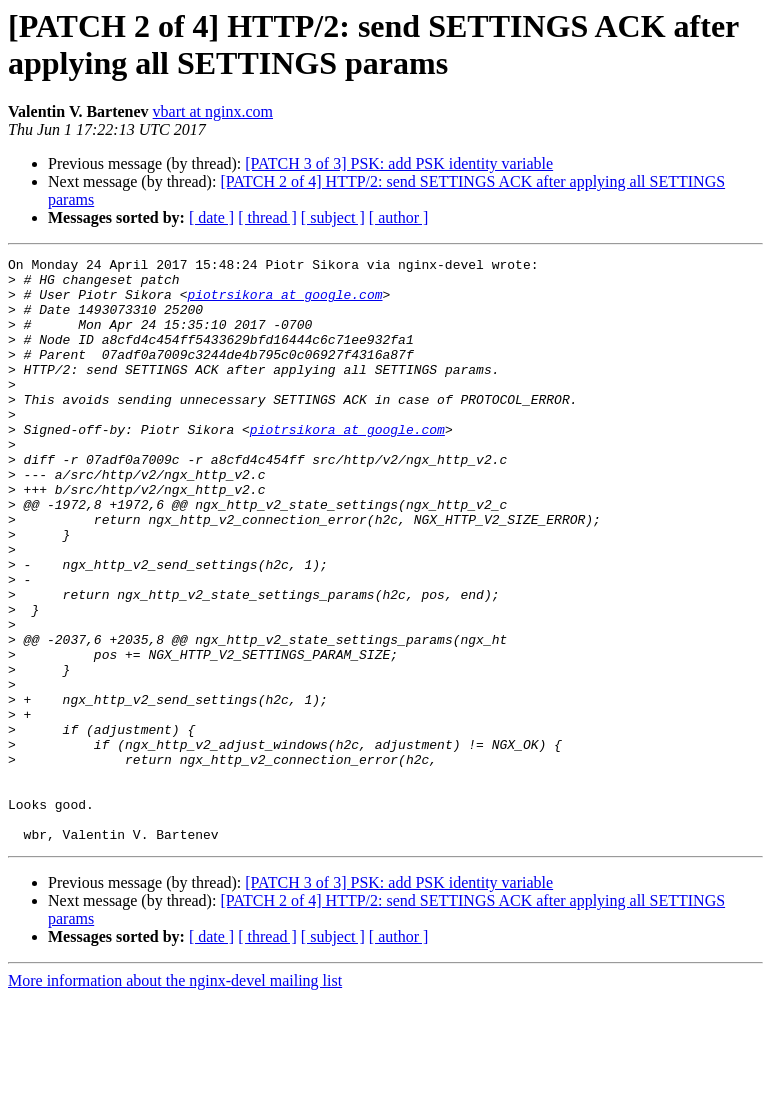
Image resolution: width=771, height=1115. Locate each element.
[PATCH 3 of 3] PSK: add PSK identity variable (399, 163)
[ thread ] (267, 217)
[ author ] (399, 217)
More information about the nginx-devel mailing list (175, 1097)
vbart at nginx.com (213, 111)
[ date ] (211, 217)
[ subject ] (333, 217)
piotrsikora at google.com (284, 303)
